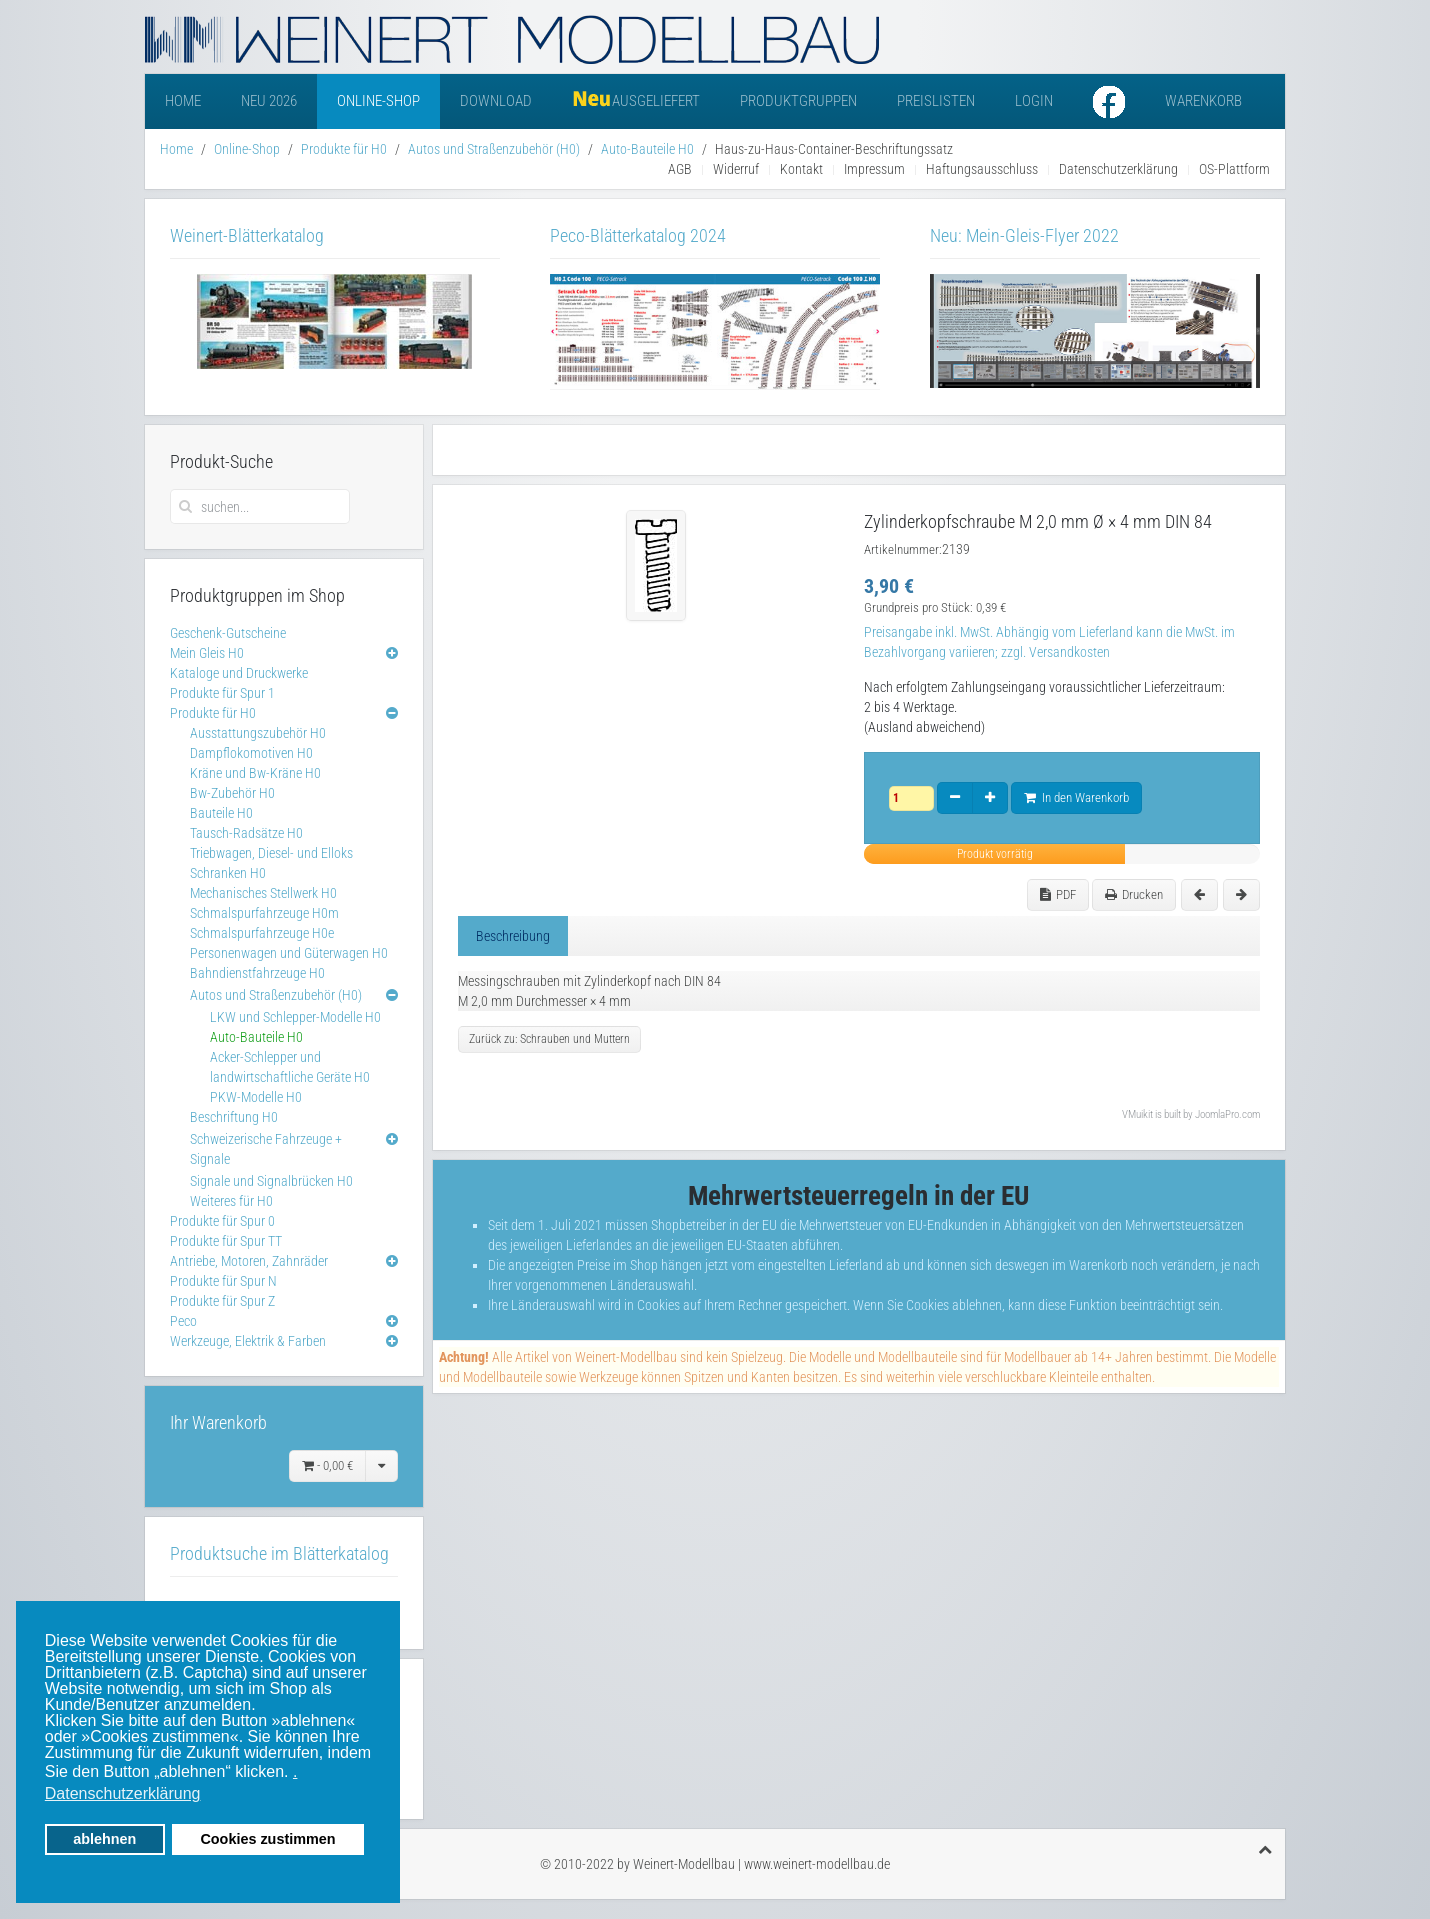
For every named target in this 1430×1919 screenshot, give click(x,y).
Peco (183, 1321)
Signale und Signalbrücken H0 (271, 1181)
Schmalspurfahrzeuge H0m (264, 913)
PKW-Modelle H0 (256, 1097)
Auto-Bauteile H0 (647, 149)
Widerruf (736, 169)
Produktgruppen (798, 101)
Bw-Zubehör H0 (232, 793)
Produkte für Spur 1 (222, 693)
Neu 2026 (269, 101)
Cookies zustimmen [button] (267, 1839)
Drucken (1134, 894)
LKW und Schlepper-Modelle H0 (295, 1017)
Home (183, 101)
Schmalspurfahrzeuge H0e (262, 933)
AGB (680, 169)
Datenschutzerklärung (1118, 169)
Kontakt (801, 169)
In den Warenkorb (1076, 797)
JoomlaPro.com (1227, 1114)
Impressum (874, 169)
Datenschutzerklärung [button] (123, 1793)
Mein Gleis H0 (207, 653)
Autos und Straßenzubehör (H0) (494, 149)
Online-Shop (378, 101)
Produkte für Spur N (223, 1281)
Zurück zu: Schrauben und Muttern (549, 1039)
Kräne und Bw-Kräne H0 (255, 773)
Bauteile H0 (221, 813)
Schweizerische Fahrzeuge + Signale (266, 1149)
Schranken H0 (228, 873)
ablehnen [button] (104, 1839)
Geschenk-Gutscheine (228, 633)
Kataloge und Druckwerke (239, 673)
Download (496, 101)
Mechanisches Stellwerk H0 (263, 893)
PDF (1058, 894)
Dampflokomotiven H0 (251, 753)
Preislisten (936, 101)
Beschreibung (513, 936)
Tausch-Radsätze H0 (246, 833)
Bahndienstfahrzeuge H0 (257, 973)
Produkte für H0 (344, 149)
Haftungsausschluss (982, 169)
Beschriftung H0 (234, 1117)
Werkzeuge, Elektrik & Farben (248, 1341)
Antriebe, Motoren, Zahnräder (249, 1261)
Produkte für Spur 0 (222, 1221)
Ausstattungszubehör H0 (258, 733)
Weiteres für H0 (231, 1201)
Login (1034, 101)
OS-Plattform (1234, 169)
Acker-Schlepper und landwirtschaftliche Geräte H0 (290, 1067)
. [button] (295, 1771)
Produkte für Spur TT (226, 1241)
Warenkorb (1203, 101)
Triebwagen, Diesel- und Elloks (271, 853)
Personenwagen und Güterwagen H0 (289, 953)
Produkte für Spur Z (222, 1301)
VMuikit (1137, 1114)
